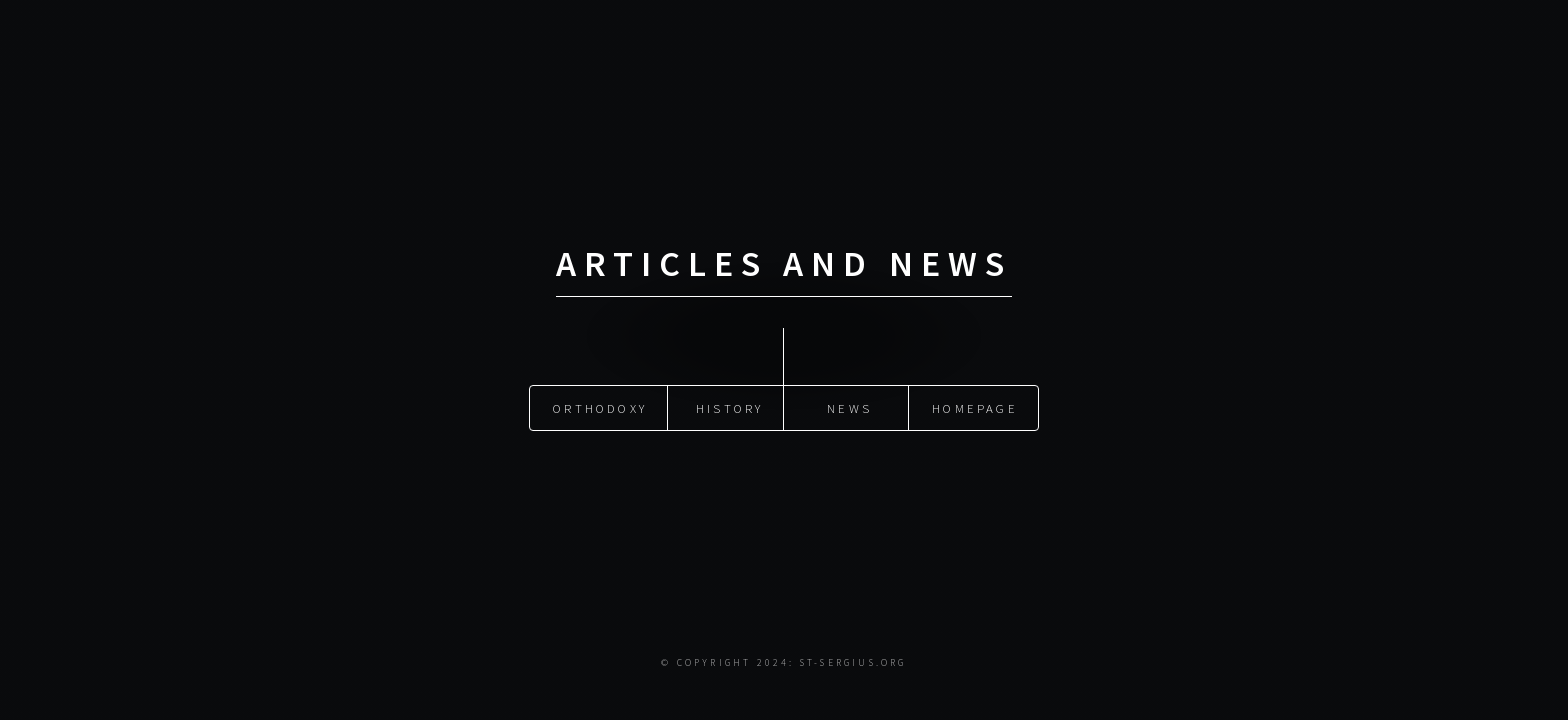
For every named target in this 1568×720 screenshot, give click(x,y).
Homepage (975, 408)
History (729, 408)
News (849, 408)
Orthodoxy (600, 408)
